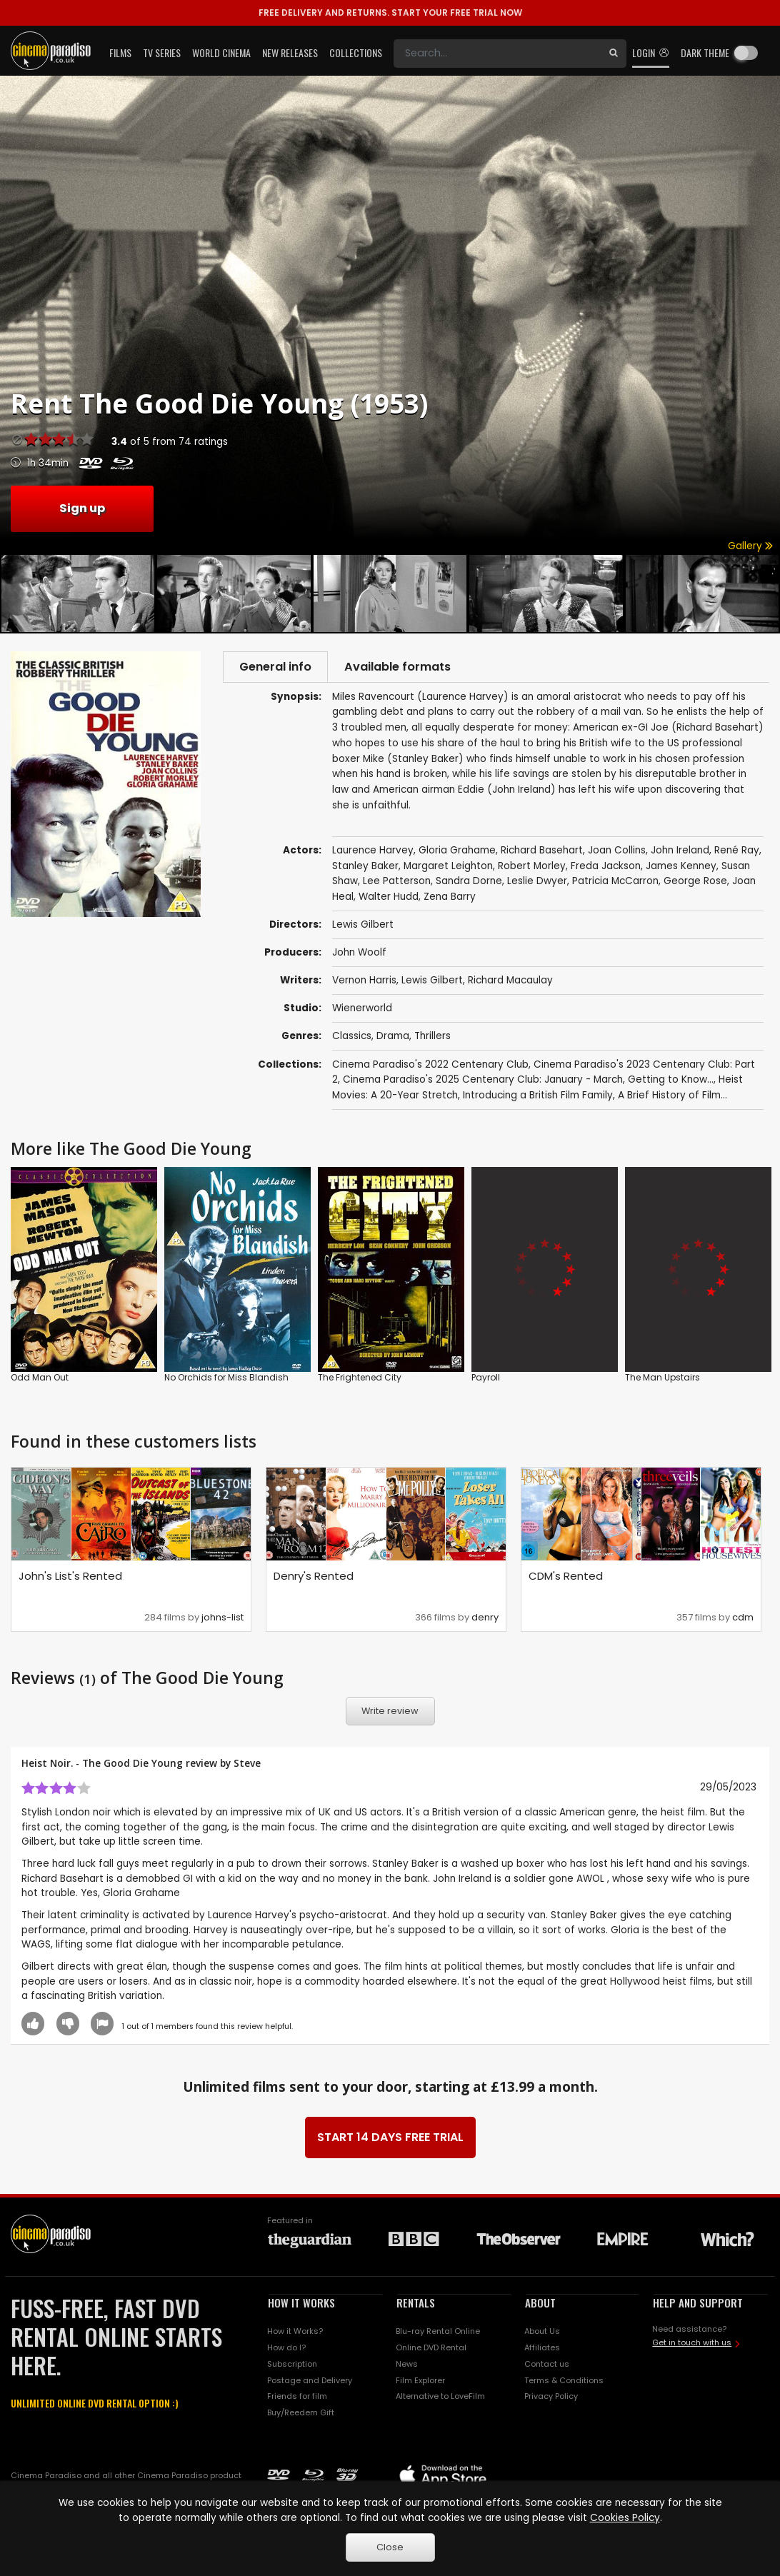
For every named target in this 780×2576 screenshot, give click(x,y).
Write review (390, 1713)
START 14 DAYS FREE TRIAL (390, 2139)
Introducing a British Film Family (538, 1097)
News (407, 2365)
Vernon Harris (364, 982)
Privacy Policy (551, 2398)
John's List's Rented (70, 1577)
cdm (743, 1619)
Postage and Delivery (309, 2381)
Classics (351, 1038)
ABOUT (540, 2304)
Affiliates (542, 2349)
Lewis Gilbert (432, 982)
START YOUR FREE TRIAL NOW (390, 12)
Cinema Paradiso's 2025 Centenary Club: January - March (483, 1081)
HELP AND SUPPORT (698, 2304)
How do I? (286, 2349)
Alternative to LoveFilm (440, 2398)
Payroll (485, 1379)
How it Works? (295, 2332)
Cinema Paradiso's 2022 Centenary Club (430, 1066)
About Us (542, 2332)
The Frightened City (359, 1379)
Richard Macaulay (510, 982)
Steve (247, 1765)
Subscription (292, 2365)
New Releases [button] (290, 52)
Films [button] (120, 52)
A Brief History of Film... (672, 1097)
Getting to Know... (671, 1081)
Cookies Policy (625, 2518)
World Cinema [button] (221, 52)
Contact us (546, 2365)
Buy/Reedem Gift (300, 2414)
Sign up (82, 508)
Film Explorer (420, 2381)
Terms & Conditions (564, 2381)
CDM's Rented (566, 1577)
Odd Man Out (40, 1379)
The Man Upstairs (662, 1379)
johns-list (222, 1619)
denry (485, 1619)
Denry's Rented (314, 1577)
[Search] (497, 53)
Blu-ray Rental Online (438, 2332)
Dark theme (705, 52)
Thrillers (432, 1038)
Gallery (750, 546)
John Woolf (359, 954)
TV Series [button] (162, 52)
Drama (392, 1038)
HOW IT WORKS (301, 2304)
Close (390, 2547)
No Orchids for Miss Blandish (226, 1379)
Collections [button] (355, 52)
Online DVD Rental (431, 2349)
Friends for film (297, 2398)
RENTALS (415, 2304)
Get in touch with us (691, 2344)
